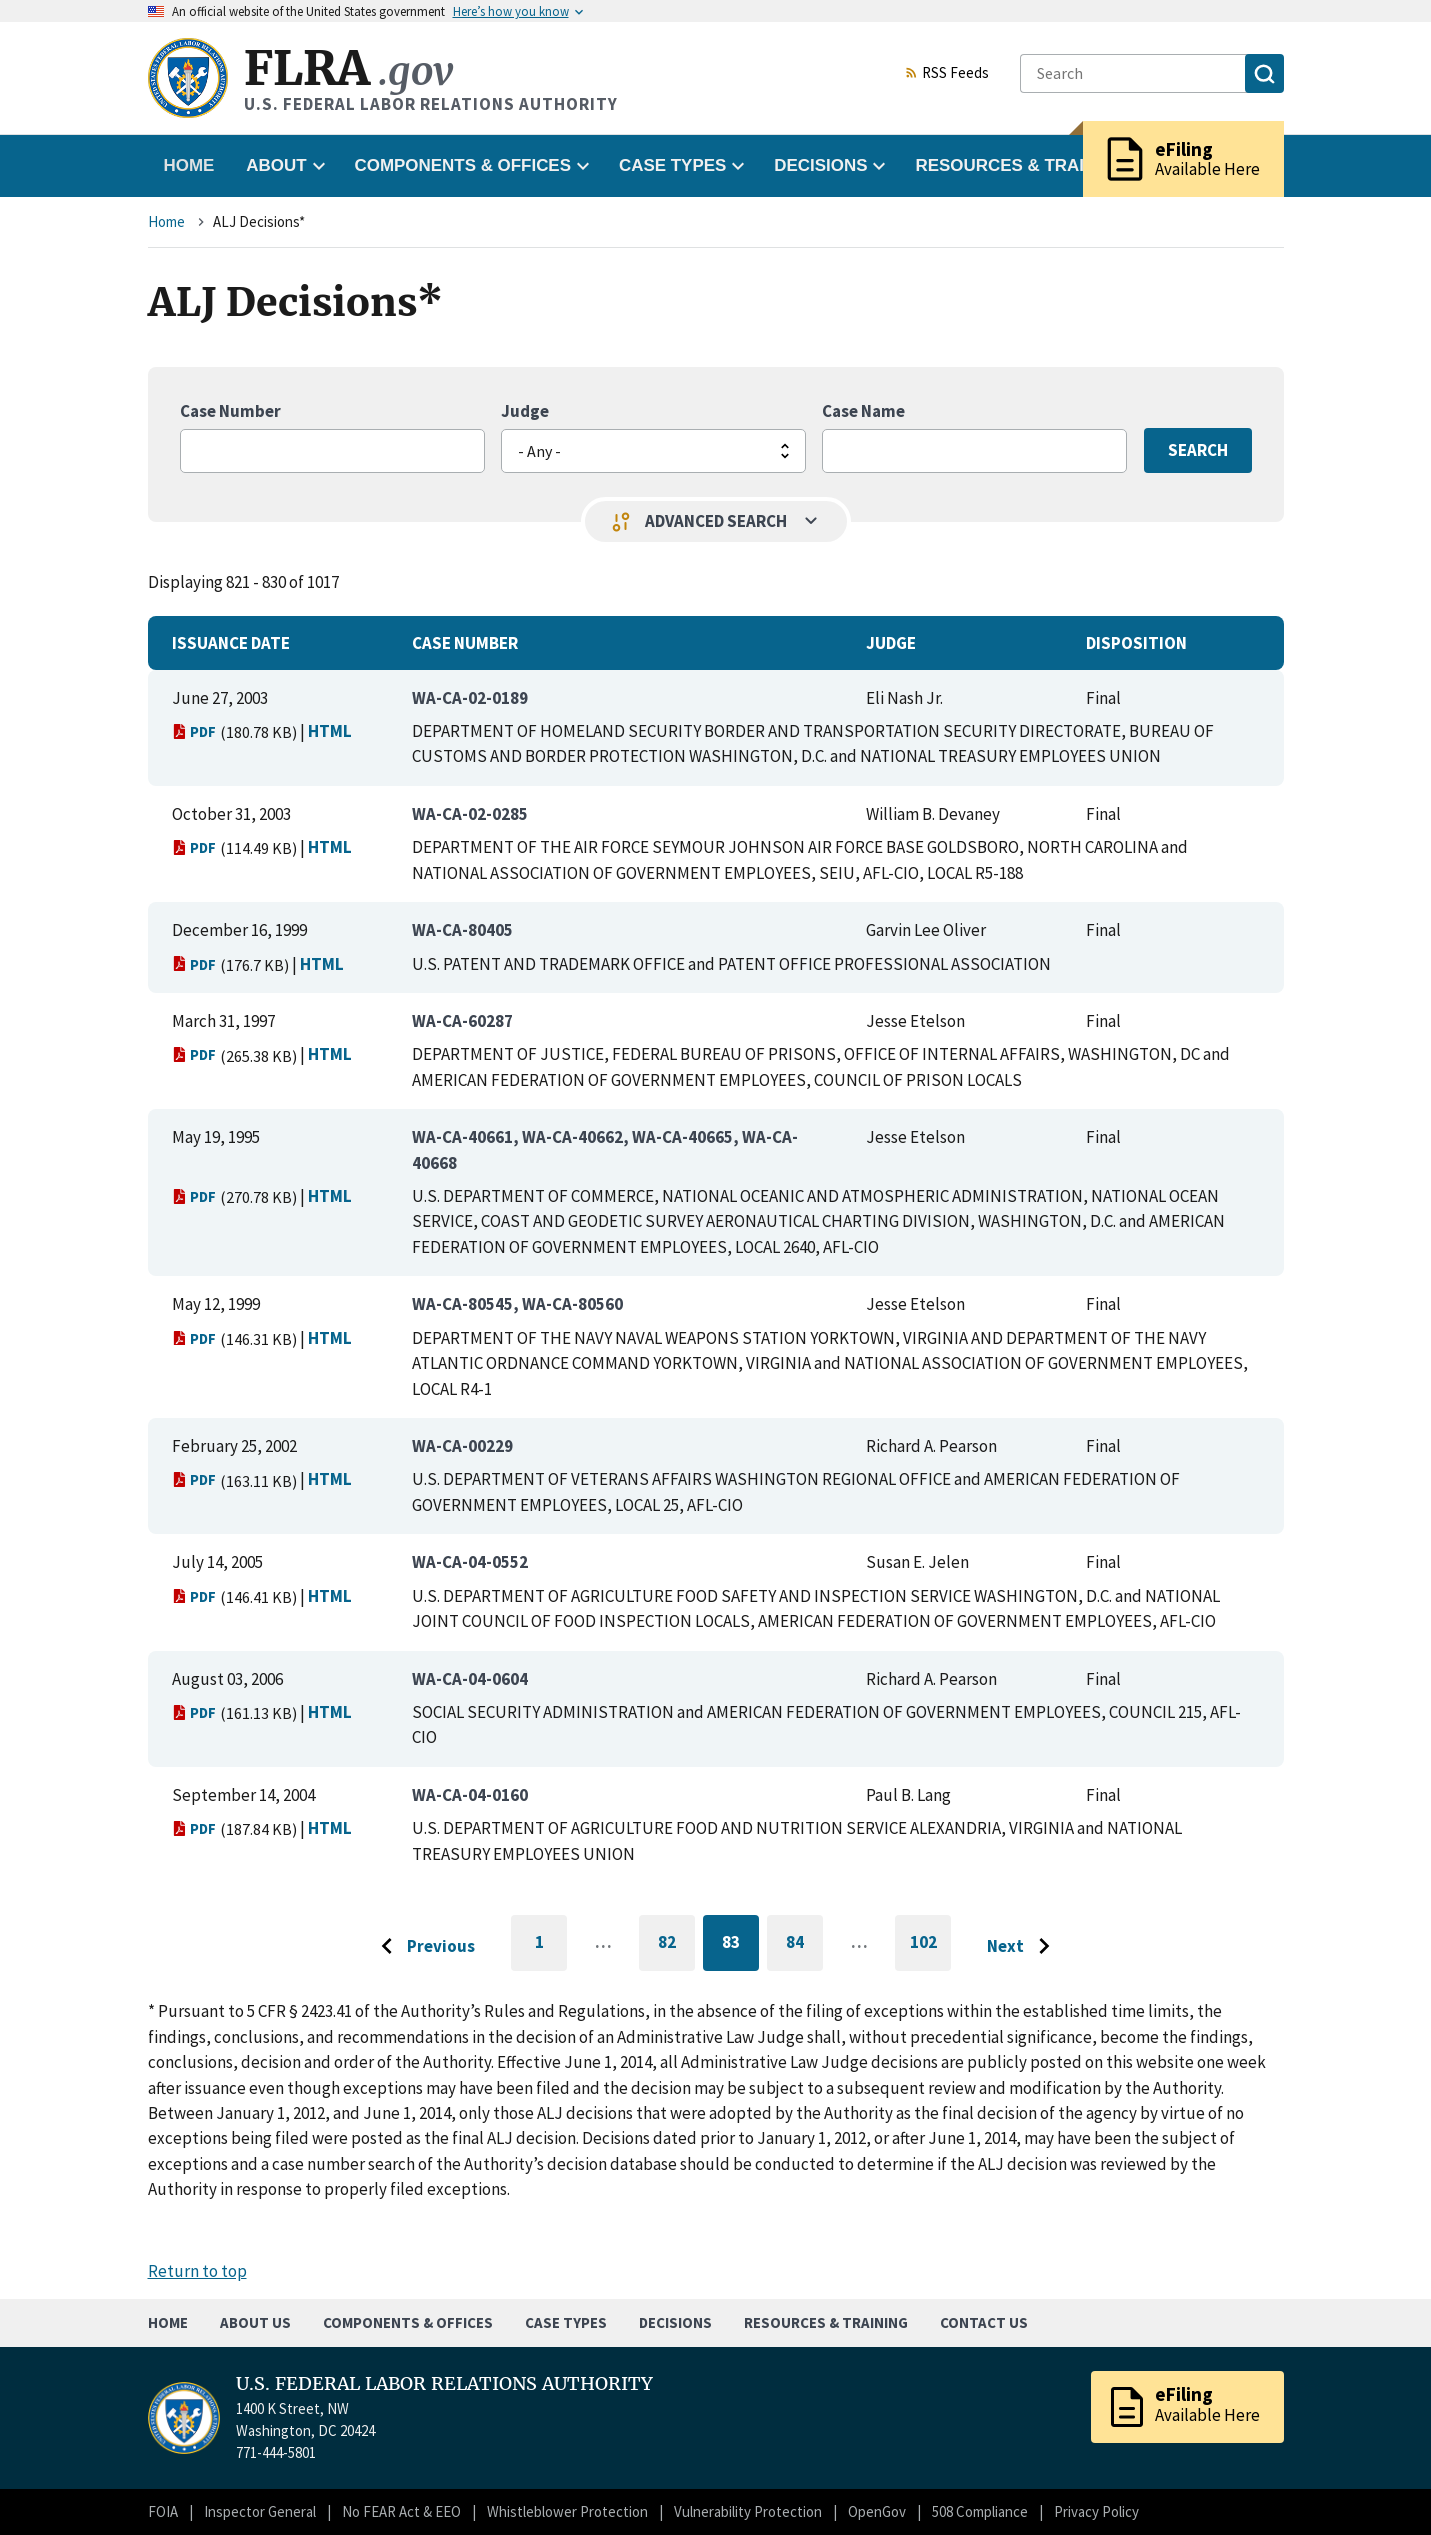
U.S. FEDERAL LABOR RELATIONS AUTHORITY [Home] (444, 2384)
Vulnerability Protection (748, 2511)
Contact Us (984, 2322)
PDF (194, 731)
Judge (525, 411)
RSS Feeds (947, 74)
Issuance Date (231, 643)
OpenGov (877, 2511)
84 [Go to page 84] (804, 1945)
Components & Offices (408, 2322)
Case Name (863, 411)
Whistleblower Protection (567, 2511)
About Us (255, 2322)
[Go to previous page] (423, 1947)
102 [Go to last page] (931, 1951)
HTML (330, 731)
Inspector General (260, 2511)
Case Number (230, 411)
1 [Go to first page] (551, 1951)
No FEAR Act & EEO (401, 2511)
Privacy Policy (1096, 2511)
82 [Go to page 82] (676, 1945)
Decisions (675, 2322)
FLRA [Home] (348, 68)
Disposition (1136, 643)
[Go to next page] (1023, 1947)
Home (189, 165)
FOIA (163, 2511)
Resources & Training (826, 2322)
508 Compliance (980, 2511)
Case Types (566, 2322)
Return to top (197, 2271)
